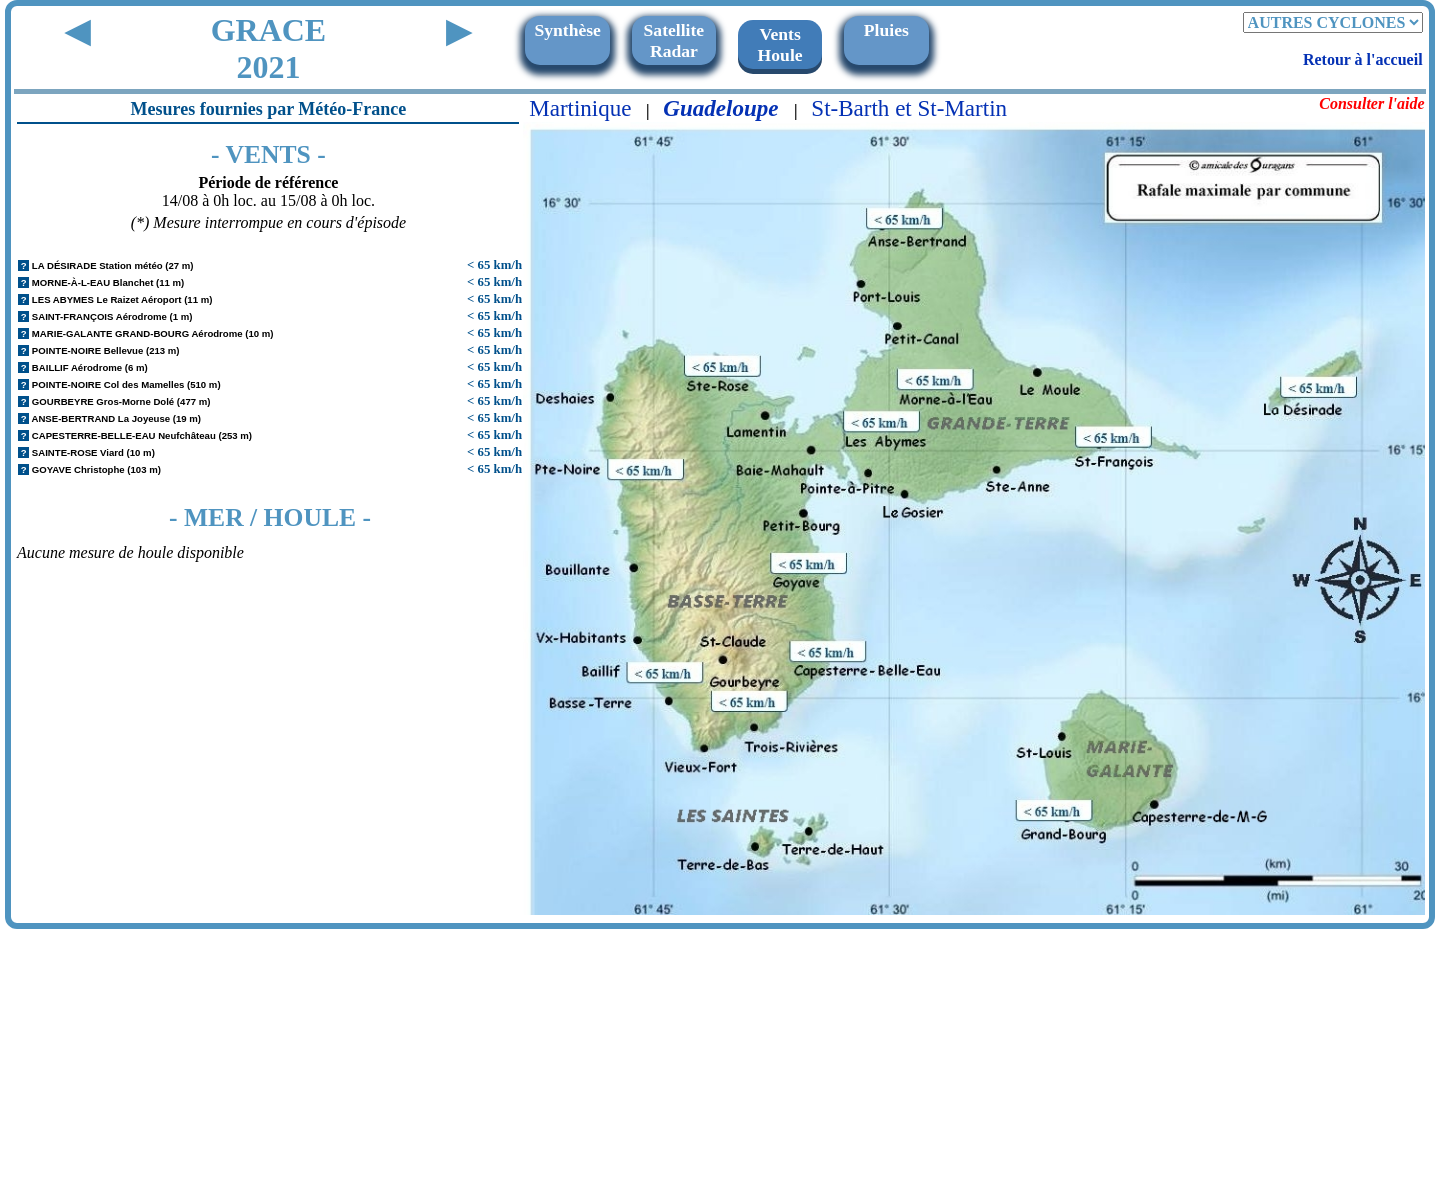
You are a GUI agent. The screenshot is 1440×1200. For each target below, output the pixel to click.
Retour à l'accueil (1363, 59)
